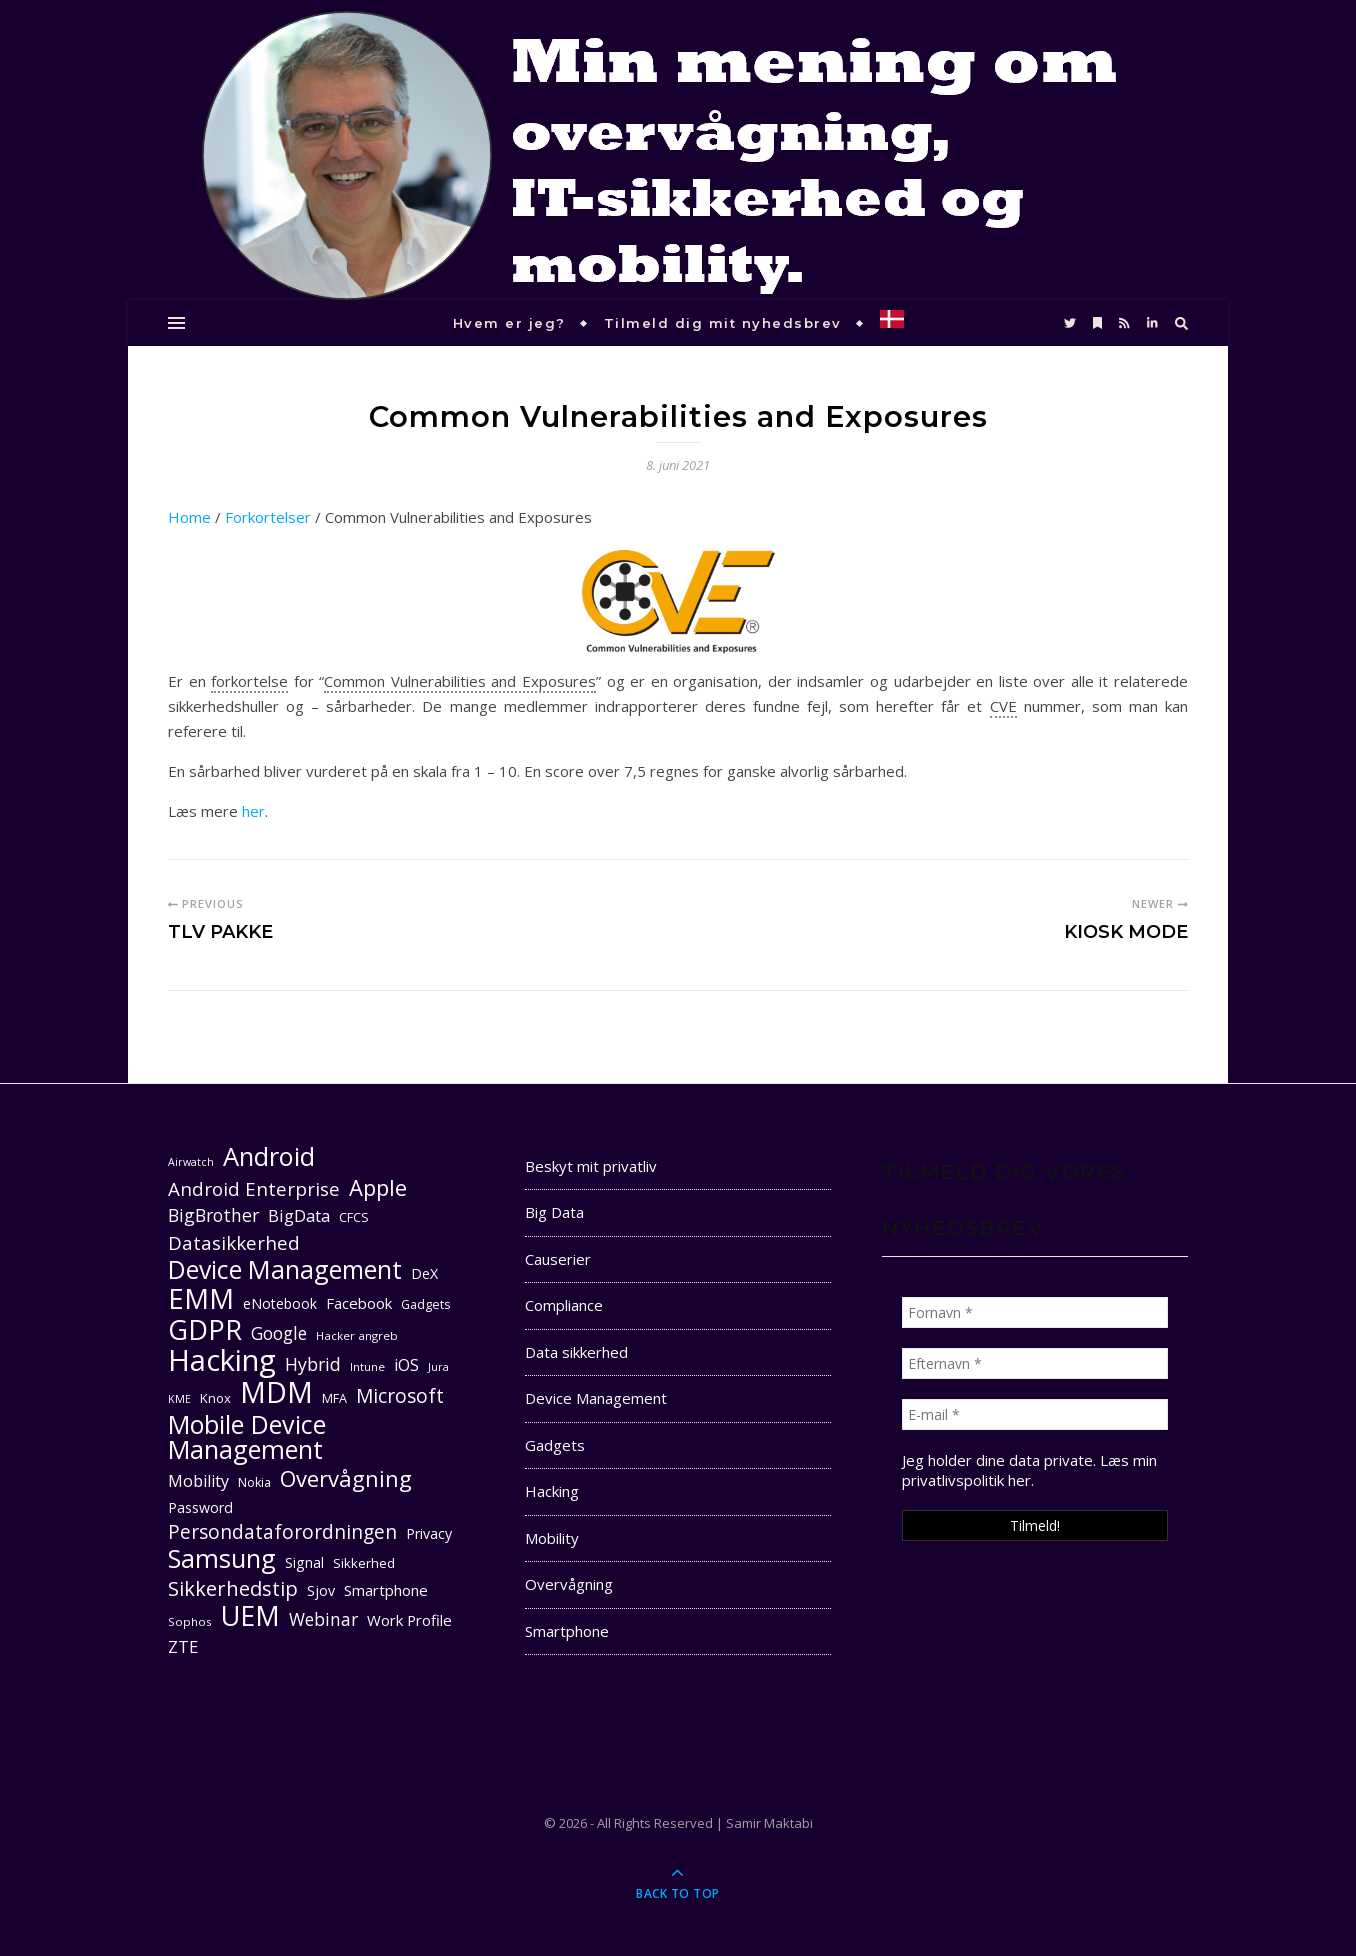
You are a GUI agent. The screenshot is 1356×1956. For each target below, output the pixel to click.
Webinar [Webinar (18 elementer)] (323, 1619)
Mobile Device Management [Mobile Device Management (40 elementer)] (247, 1437)
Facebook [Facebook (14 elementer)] (359, 1303)
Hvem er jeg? (509, 323)
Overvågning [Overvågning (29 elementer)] (346, 1478)
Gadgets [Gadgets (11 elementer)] (425, 1304)
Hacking (552, 1491)
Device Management (596, 1398)
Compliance (564, 1305)
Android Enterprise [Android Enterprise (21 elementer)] (254, 1188)
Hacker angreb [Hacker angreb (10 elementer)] (357, 1335)
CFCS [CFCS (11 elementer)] (354, 1217)
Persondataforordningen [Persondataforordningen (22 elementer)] (282, 1532)
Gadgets (555, 1445)
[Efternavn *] (1035, 1363)
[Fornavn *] (1035, 1312)
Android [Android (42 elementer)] (269, 1156)
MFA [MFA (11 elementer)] (334, 1398)
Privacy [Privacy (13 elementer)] (429, 1533)
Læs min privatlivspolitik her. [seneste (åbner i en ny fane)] (1029, 1470)
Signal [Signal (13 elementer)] (304, 1562)
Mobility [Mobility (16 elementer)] (198, 1481)
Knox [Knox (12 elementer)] (215, 1398)
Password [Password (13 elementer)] (200, 1507)
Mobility (552, 1538)
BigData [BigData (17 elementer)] (299, 1215)
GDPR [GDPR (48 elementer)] (205, 1329)
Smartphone (567, 1631)
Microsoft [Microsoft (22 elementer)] (400, 1396)
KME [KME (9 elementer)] (179, 1399)
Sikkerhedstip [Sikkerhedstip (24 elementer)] (233, 1588)
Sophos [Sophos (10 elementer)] (190, 1621)
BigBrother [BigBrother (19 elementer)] (213, 1215)
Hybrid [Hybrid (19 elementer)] (313, 1364)
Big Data (554, 1212)
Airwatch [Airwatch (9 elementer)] (191, 1162)
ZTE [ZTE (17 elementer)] (183, 1646)
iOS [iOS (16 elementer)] (406, 1365)
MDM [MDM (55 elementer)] (276, 1392)
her (253, 811)
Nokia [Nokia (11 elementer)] (254, 1482)
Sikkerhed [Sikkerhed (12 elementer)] (364, 1563)
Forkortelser (268, 517)
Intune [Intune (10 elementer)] (367, 1366)
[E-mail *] (1035, 1414)
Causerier (558, 1259)
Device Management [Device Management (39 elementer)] (285, 1269)
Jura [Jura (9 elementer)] (438, 1367)
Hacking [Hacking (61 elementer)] (222, 1360)
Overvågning (569, 1584)
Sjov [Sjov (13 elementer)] (321, 1590)
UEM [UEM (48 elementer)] (250, 1615)
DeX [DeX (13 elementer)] (424, 1273)
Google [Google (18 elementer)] (279, 1333)
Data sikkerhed (576, 1352)
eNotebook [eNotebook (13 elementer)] (280, 1303)
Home (189, 517)
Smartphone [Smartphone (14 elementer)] (386, 1590)
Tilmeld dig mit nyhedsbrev (723, 323)
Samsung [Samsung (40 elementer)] (222, 1558)
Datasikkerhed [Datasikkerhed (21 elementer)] (234, 1242)
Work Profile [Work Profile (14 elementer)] (409, 1620)
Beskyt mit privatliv (591, 1166)
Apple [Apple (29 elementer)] (378, 1187)
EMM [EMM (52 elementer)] (201, 1298)
